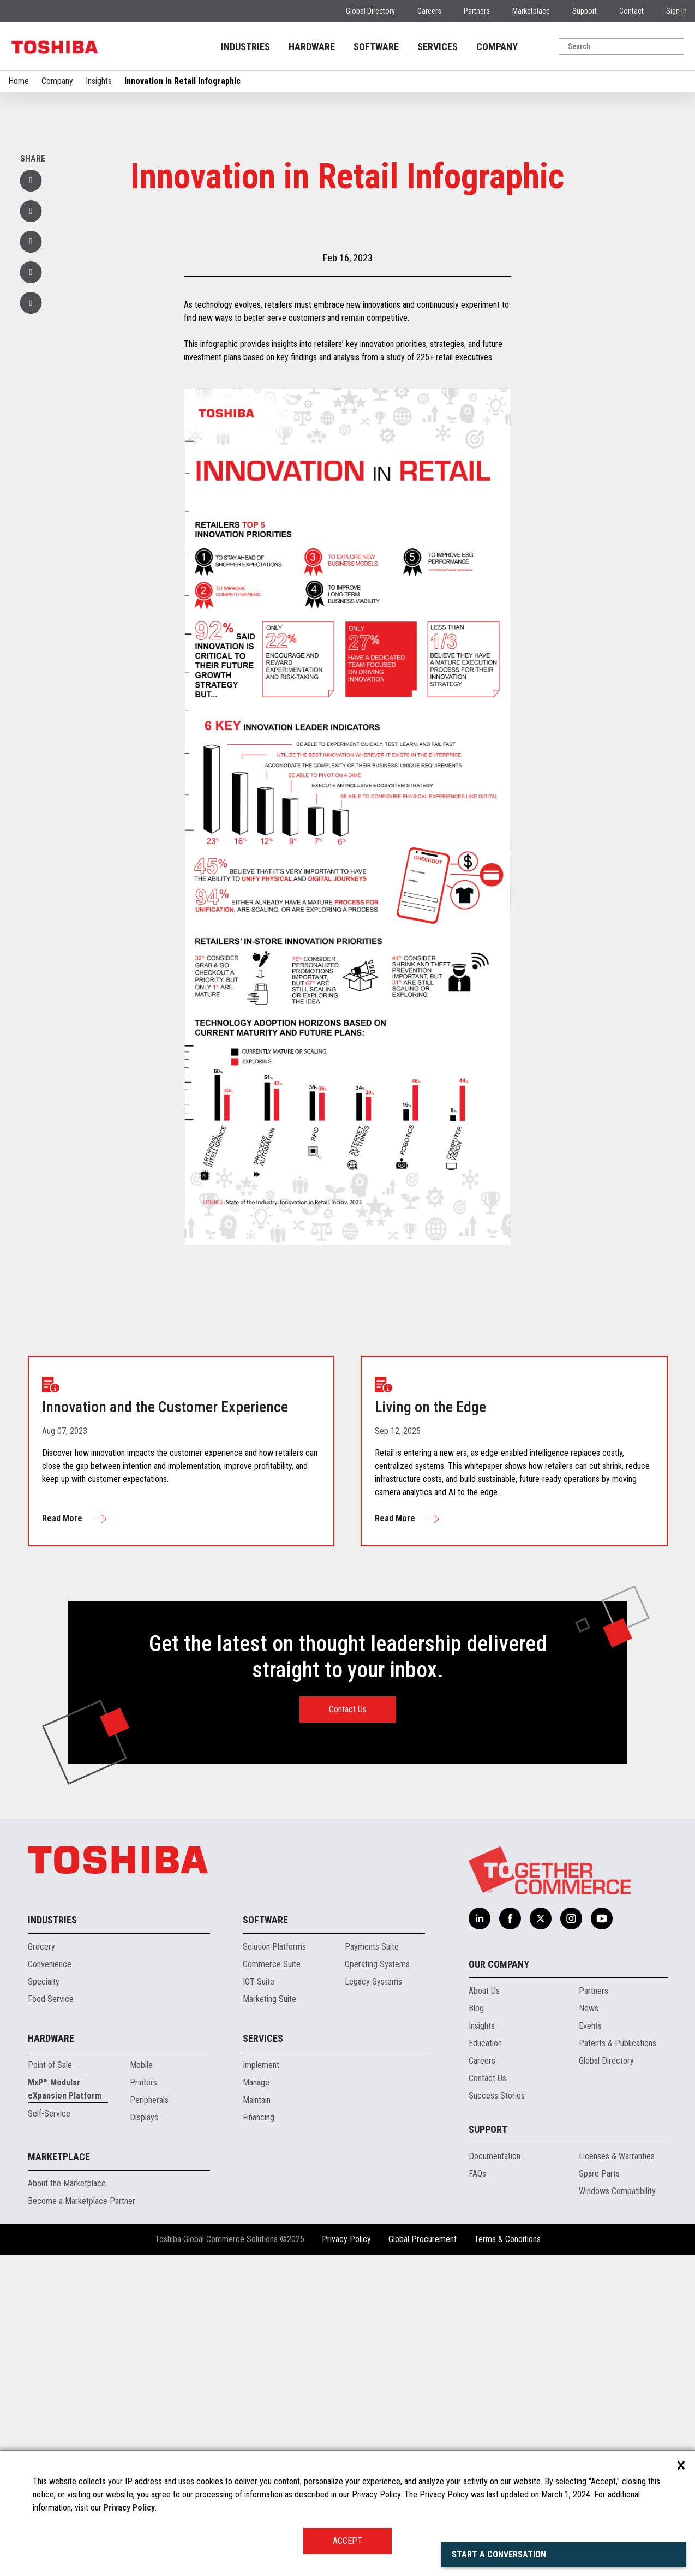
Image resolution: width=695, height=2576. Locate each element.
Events (590, 2026)
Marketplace (531, 11)
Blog (476, 2008)
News (588, 2008)
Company (57, 81)
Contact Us (348, 1709)
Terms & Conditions (507, 2239)
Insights (99, 81)
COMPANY (497, 46)
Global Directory (370, 11)
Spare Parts (599, 2173)
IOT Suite (258, 1981)
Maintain (257, 2100)
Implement (261, 2065)
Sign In (676, 11)
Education (485, 2043)
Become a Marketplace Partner (81, 2201)
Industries (52, 1920)
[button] (31, 272)
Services (263, 2038)
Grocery (41, 1946)
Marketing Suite (269, 1999)
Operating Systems (377, 1964)
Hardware (51, 2038)
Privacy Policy (346, 2239)
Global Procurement (422, 2239)
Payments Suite (372, 1946)
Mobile (141, 2065)
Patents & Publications (617, 2043)
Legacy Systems (373, 1981)
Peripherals (149, 2100)
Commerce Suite (272, 1964)
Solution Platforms (274, 1946)
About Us (484, 1991)
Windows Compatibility (617, 2191)
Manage (256, 2082)
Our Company (499, 1964)
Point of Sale (50, 2065)
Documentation (494, 2156)
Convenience (49, 1964)
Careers (429, 11)
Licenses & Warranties (617, 2156)
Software (265, 1920)
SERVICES (437, 46)
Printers (143, 2082)
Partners (477, 11)
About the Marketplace (67, 2183)
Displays (144, 2117)
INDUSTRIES (245, 46)
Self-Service (49, 2113)
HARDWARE (312, 46)
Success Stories (497, 2095)
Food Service (51, 1999)
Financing (258, 2117)
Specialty (43, 1981)
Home (18, 81)
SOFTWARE (376, 46)
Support (584, 11)
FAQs (477, 2173)
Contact (631, 11)
